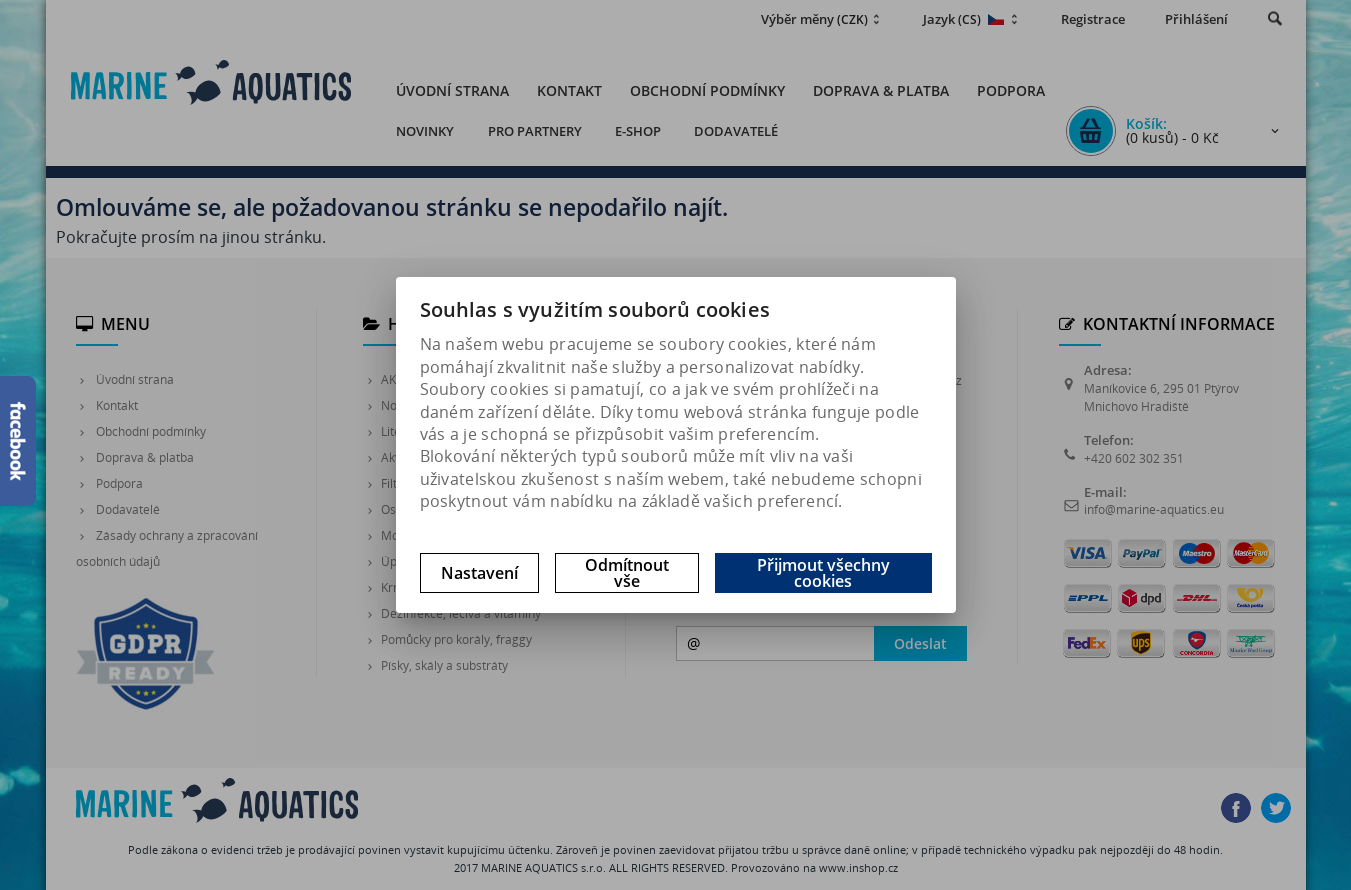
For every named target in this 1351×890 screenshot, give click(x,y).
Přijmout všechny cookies (823, 573)
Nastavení (479, 573)
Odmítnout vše (627, 573)
